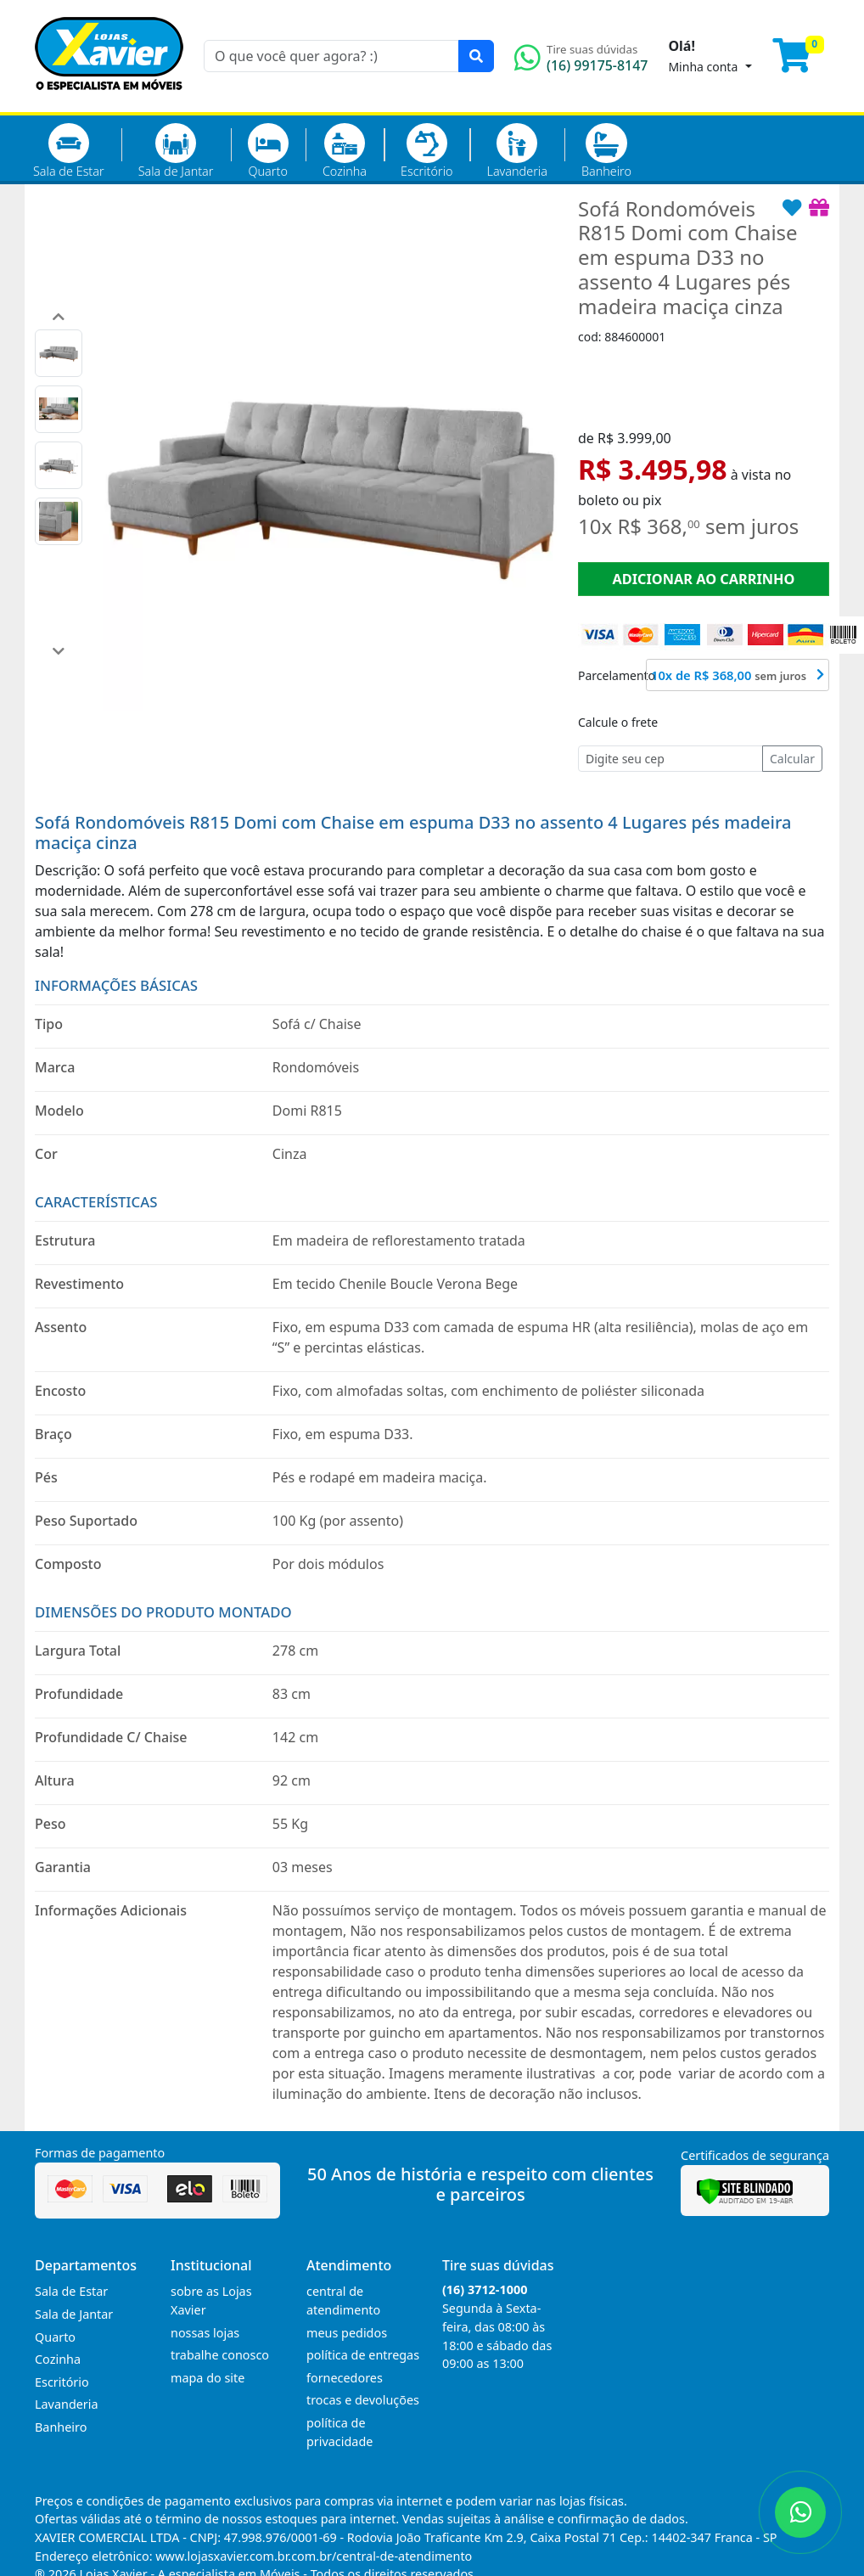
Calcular (792, 759)
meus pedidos (346, 2333)
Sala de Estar (68, 151)
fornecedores (344, 2378)
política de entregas (362, 2355)
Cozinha (345, 151)
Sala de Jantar (176, 151)
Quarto (268, 151)
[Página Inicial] (109, 102)
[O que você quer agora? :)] (331, 56)
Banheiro (606, 151)
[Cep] (670, 758)
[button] (58, 317)
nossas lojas (205, 2333)
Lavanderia (516, 151)
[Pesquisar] (476, 56)
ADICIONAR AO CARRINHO (703, 579)
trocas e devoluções (362, 2400)
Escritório (426, 151)
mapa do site (207, 2378)
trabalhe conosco (220, 2355)
